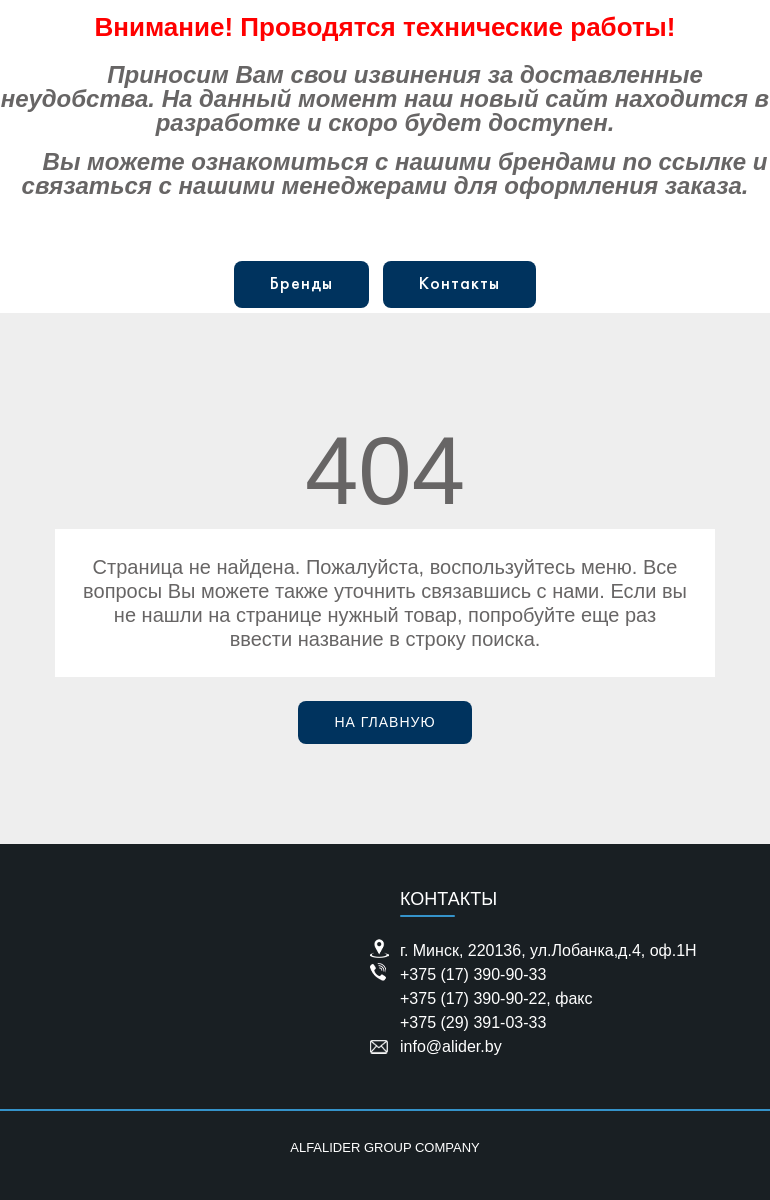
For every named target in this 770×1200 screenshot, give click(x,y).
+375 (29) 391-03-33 (473, 1022)
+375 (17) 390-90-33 (473, 974)
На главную (384, 722)
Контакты (459, 284)
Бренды (301, 284)
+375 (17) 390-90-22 (473, 998)
